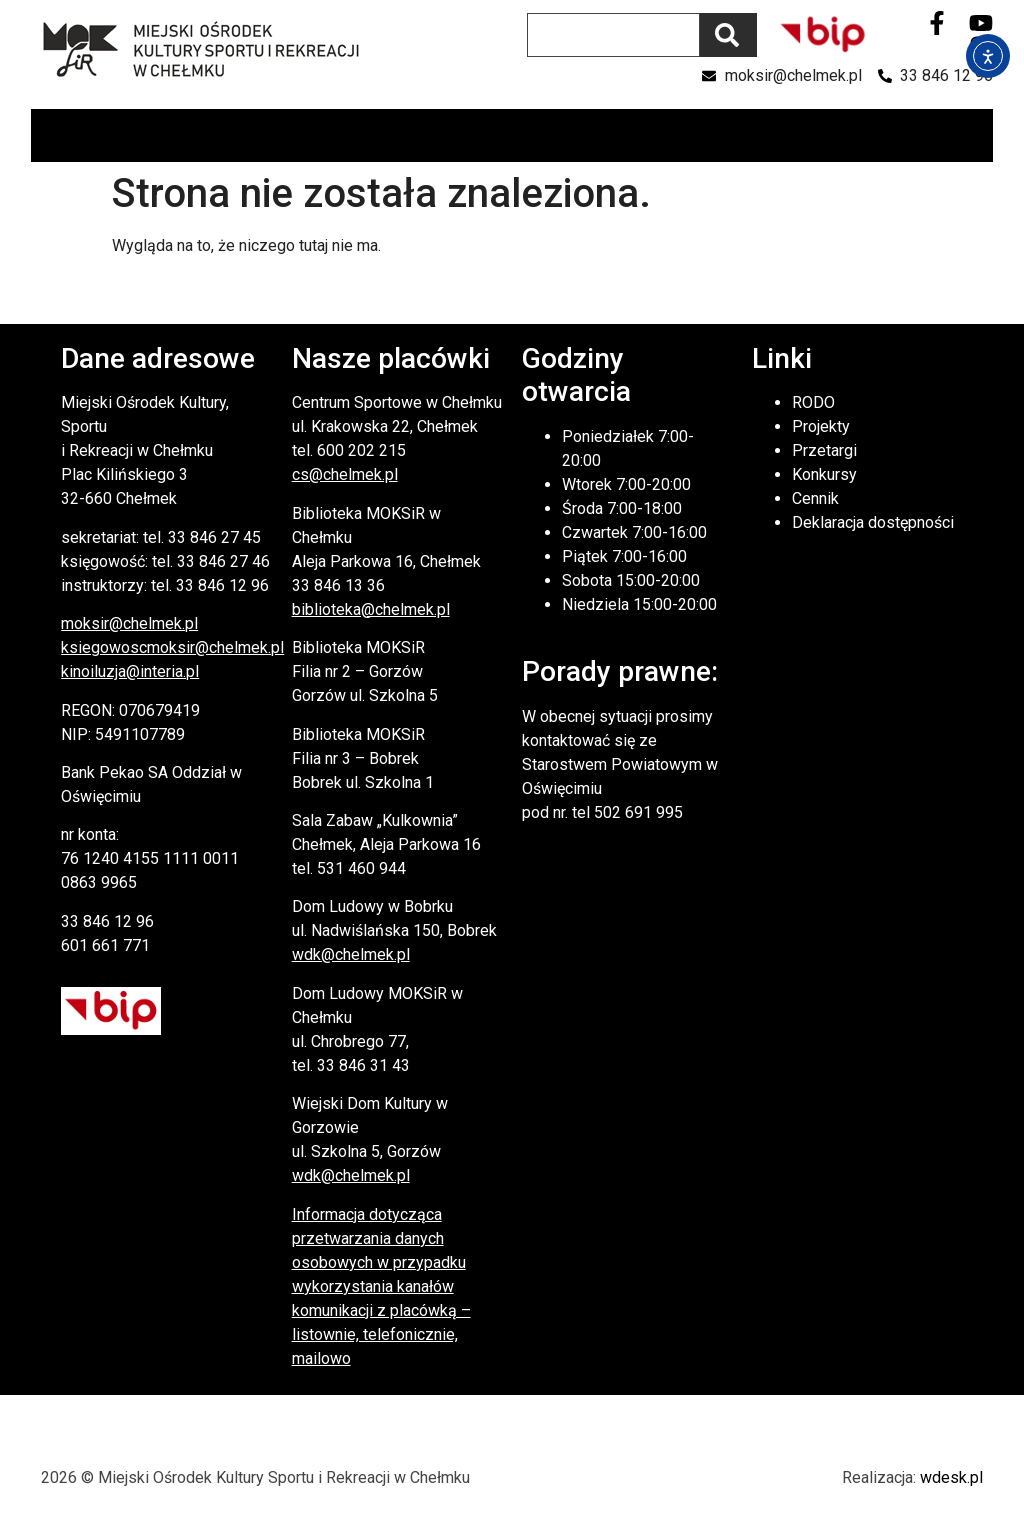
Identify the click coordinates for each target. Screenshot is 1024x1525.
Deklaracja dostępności (873, 522)
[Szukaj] (728, 35)
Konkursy (824, 474)
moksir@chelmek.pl (129, 623)
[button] (976, 135)
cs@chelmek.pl (345, 474)
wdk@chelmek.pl (351, 954)
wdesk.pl (951, 1477)
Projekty (821, 426)
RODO (813, 402)
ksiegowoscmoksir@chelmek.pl (172, 647)
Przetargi (824, 450)
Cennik (815, 498)
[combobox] (613, 35)
